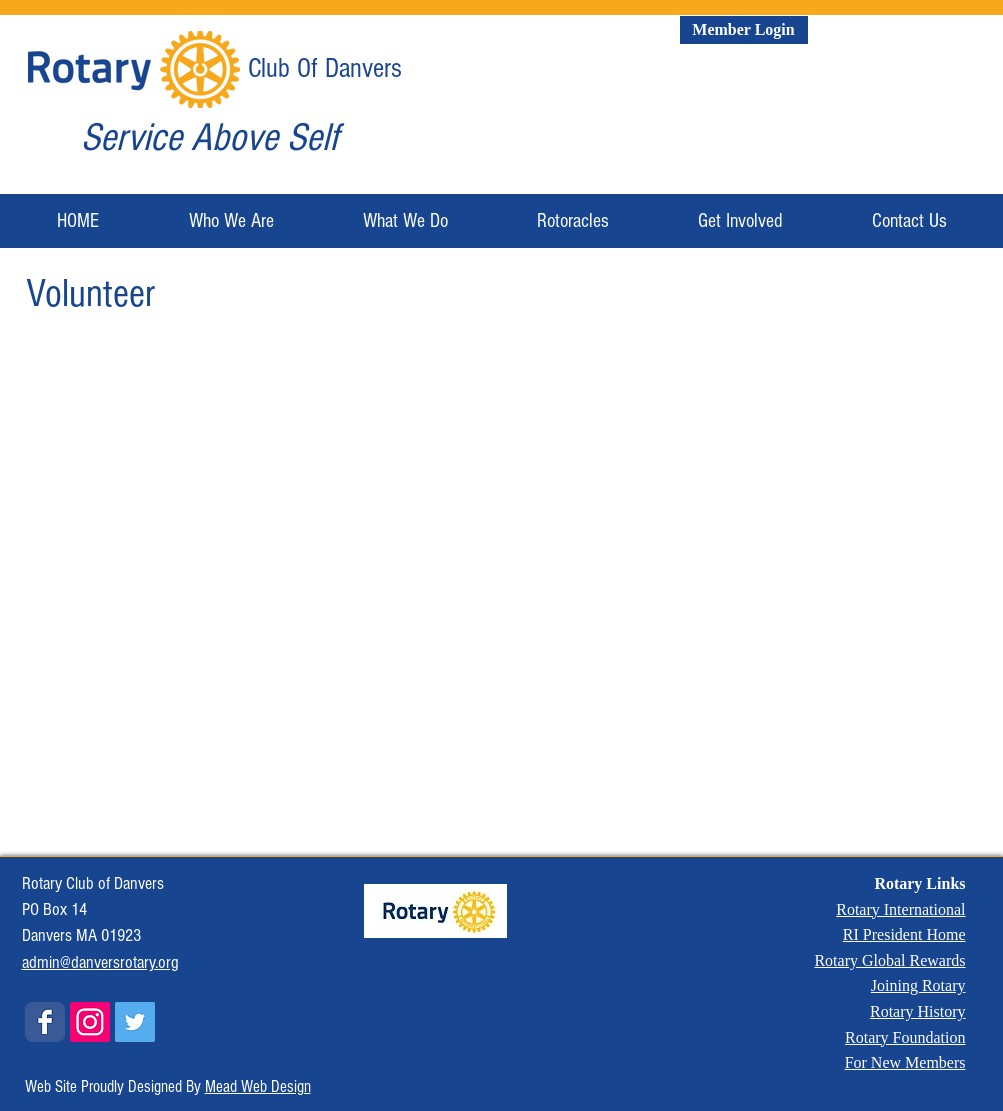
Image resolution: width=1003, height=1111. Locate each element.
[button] (231, 221)
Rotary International (900, 909)
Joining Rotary (918, 985)
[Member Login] (744, 30)
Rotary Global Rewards (889, 960)
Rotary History (918, 1011)
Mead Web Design (258, 1086)
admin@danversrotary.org (100, 962)
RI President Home (904, 934)
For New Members (905, 1062)
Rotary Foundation (905, 1037)
